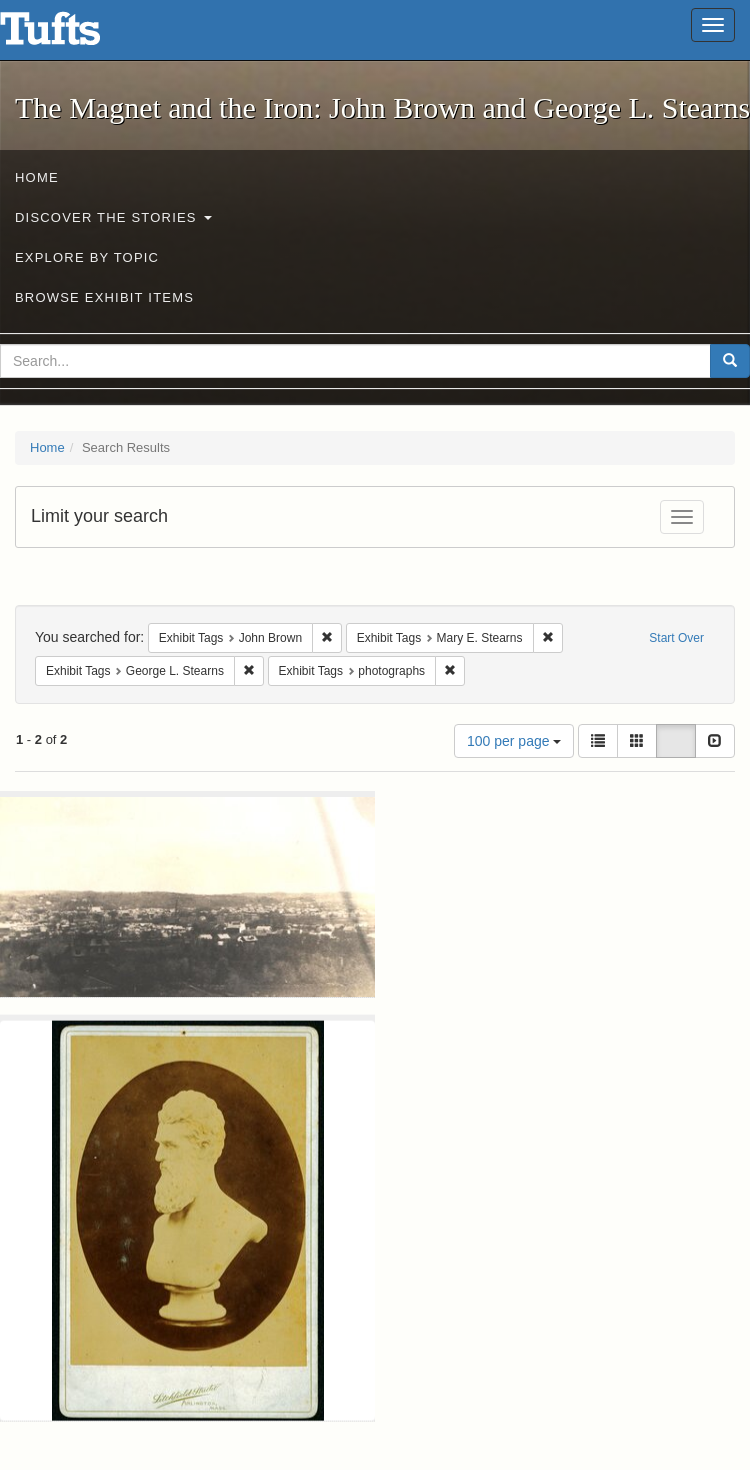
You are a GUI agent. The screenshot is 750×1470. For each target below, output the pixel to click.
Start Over (676, 638)
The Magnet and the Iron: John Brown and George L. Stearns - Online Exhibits (75, 35)
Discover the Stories (113, 217)
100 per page (514, 741)
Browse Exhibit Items (104, 297)
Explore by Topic (87, 257)
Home (37, 177)
